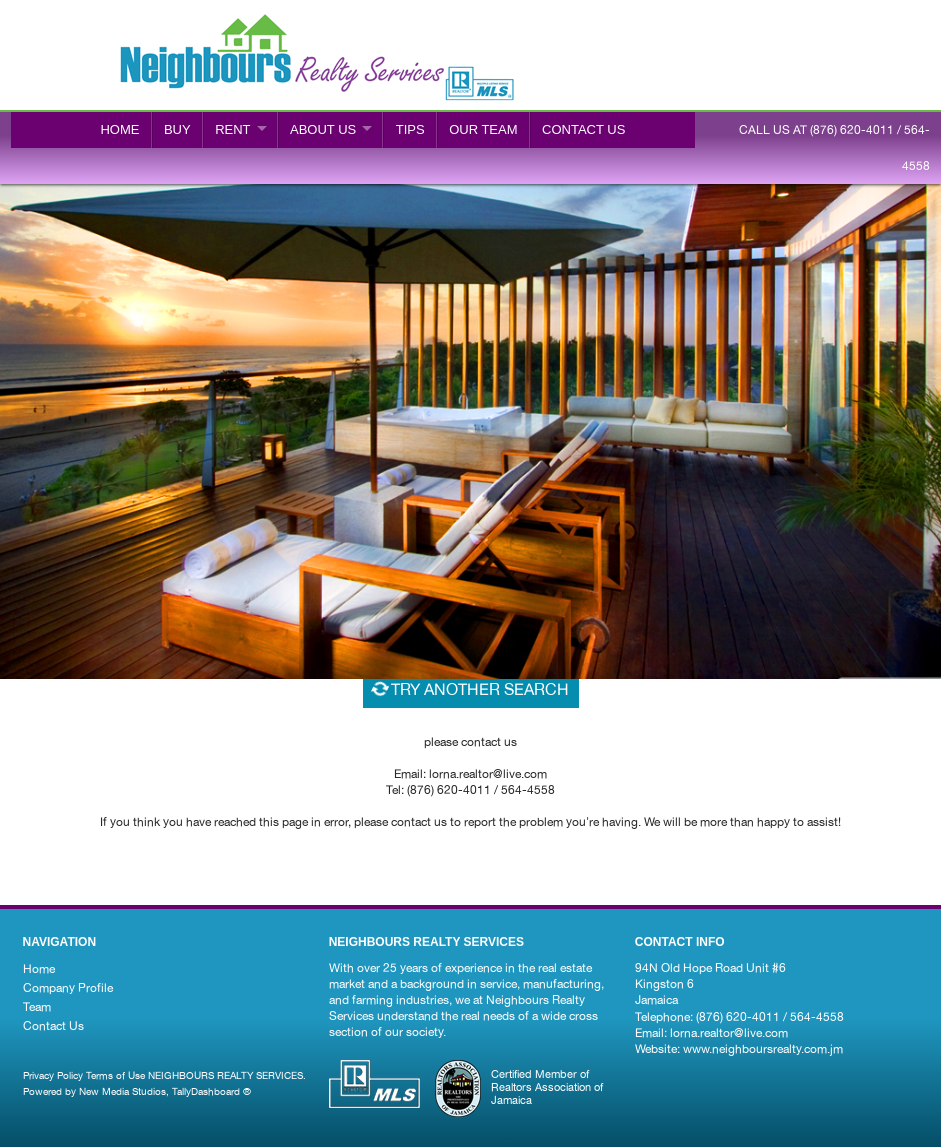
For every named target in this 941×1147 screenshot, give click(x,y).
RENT (232, 129)
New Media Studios (122, 1091)
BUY (177, 129)
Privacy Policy (53, 1075)
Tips (410, 129)
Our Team (483, 129)
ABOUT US (323, 129)
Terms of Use (115, 1075)
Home (119, 129)
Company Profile (68, 988)
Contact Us (53, 1026)
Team (37, 1007)
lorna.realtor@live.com (729, 1033)
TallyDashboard (206, 1091)
